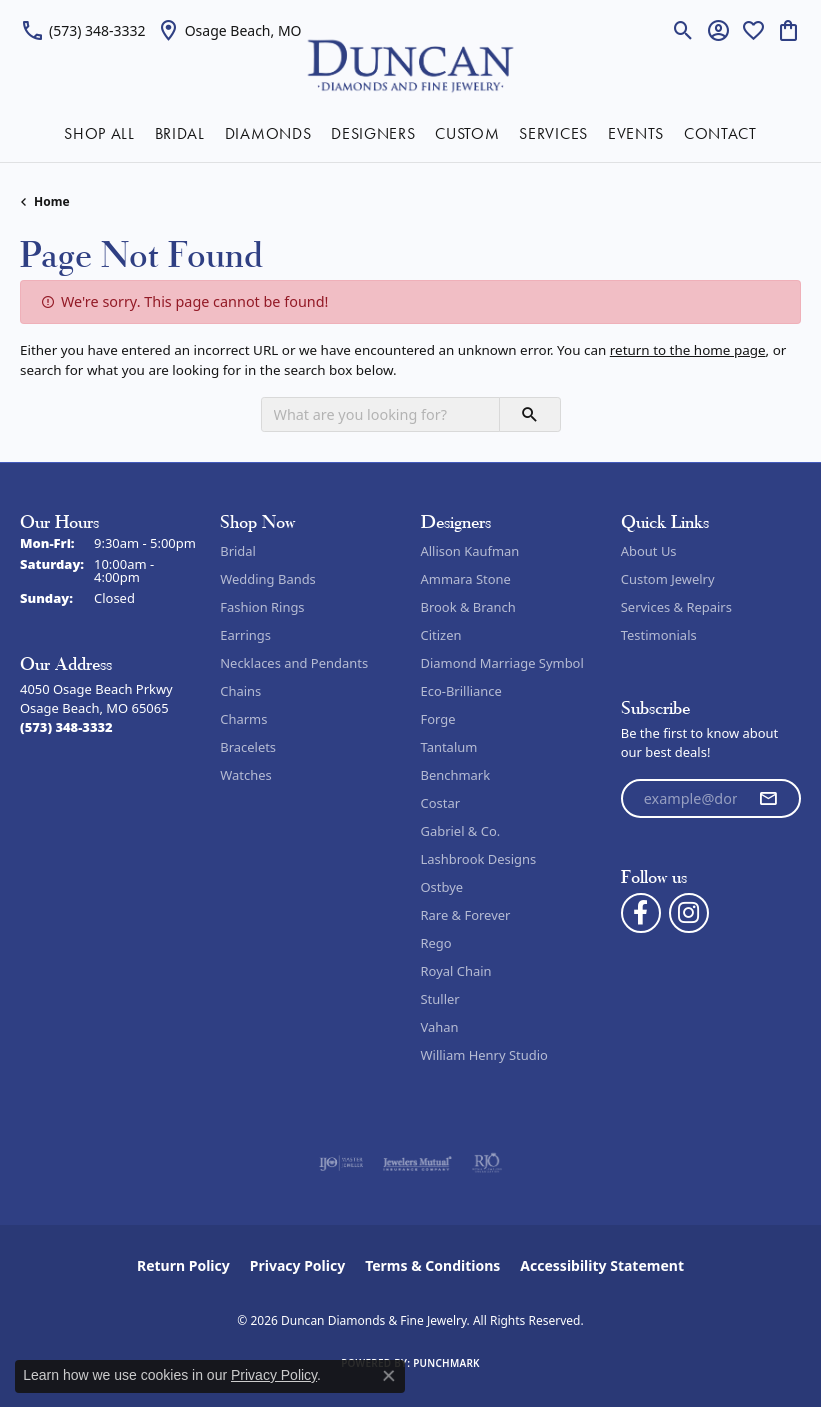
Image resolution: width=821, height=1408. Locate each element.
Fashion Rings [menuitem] (262, 607)
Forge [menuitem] (438, 719)
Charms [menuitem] (243, 719)
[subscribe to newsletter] (768, 799)
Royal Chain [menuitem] (456, 971)
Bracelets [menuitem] (248, 747)
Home (52, 201)
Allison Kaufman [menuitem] (470, 551)
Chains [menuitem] (240, 691)
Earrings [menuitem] (245, 635)
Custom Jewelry (668, 579)
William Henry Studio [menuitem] (484, 1055)
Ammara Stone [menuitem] (466, 579)
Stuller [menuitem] (440, 999)
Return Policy (183, 1265)
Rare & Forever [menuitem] (466, 915)
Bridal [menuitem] (238, 551)
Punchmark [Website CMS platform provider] (446, 1363)
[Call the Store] (66, 727)
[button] (683, 30)
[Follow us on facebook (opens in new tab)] (641, 913)
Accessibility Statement (602, 1265)
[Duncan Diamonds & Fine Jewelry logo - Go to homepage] (410, 64)
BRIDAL (180, 133)
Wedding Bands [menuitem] (268, 579)
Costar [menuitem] (441, 803)
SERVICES (553, 133)
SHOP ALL (99, 133)
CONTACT (720, 133)
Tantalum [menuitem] (449, 747)
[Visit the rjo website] (487, 1163)
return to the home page (688, 350)
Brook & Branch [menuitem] (468, 607)
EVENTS (636, 133)
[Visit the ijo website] (341, 1163)
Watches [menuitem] (245, 775)
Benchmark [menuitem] (456, 775)
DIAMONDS (268, 133)
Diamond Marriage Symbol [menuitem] (502, 663)
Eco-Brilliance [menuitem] (461, 691)
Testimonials (659, 635)
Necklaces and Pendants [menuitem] (294, 663)
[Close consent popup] (389, 1376)
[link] (83, 30)
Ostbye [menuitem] (442, 887)
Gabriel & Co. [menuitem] (461, 831)
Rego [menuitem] (436, 943)
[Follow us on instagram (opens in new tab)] (689, 913)
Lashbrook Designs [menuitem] (479, 859)
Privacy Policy (297, 1265)
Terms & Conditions (432, 1265)
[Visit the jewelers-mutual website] (417, 1163)
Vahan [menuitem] (440, 1027)
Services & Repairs (676, 607)
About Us (649, 551)
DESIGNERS (373, 133)
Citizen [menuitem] (441, 635)
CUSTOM (467, 133)
